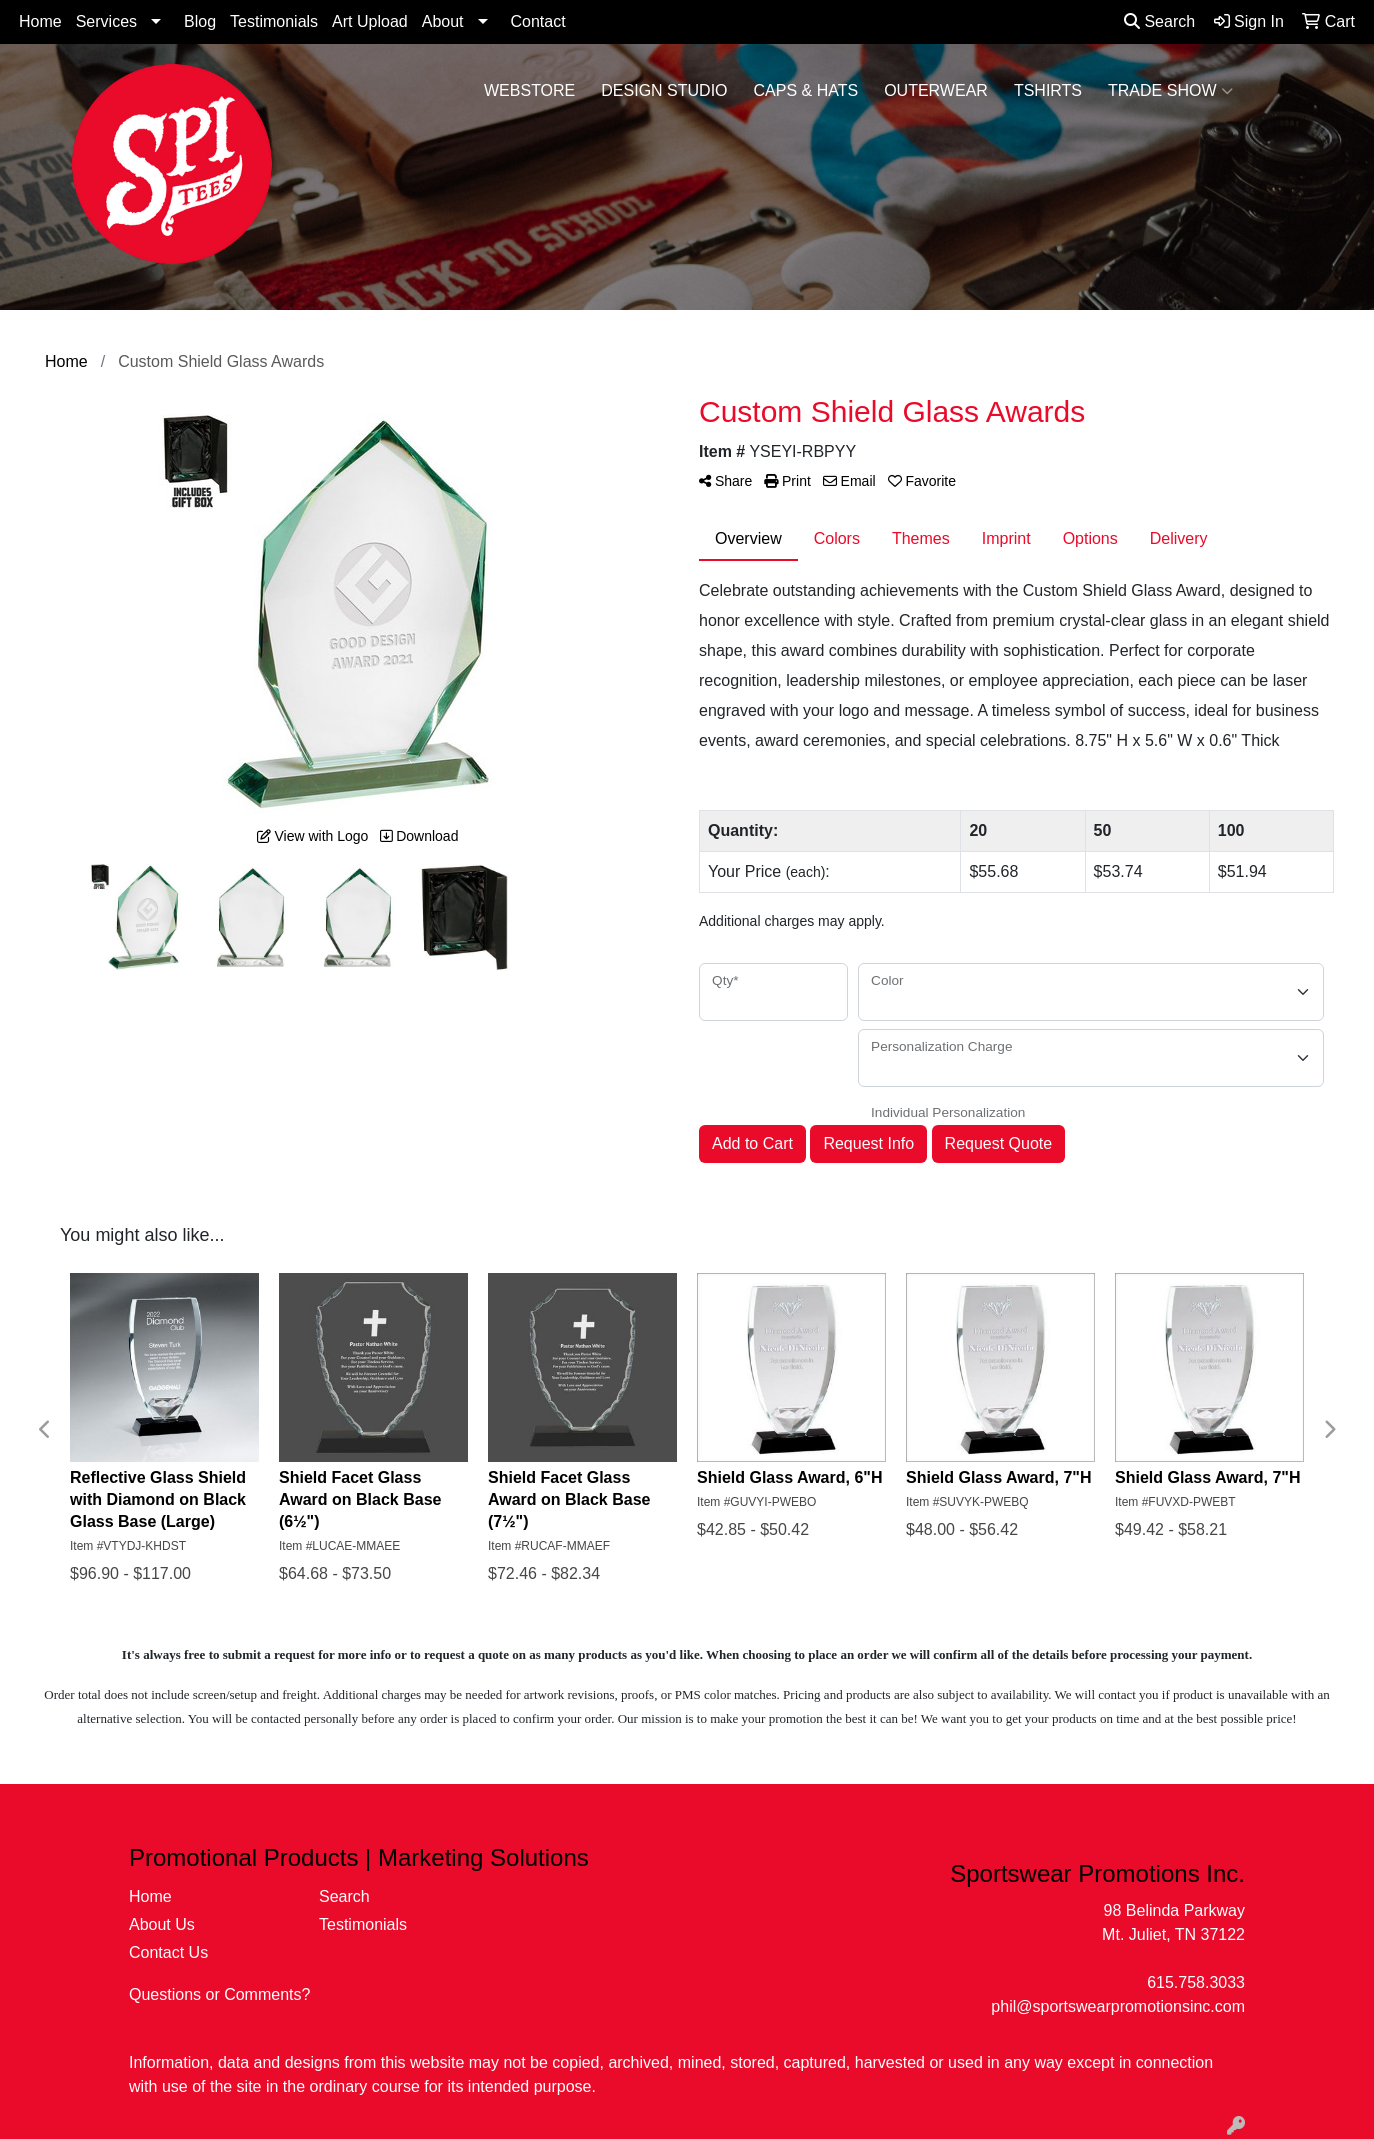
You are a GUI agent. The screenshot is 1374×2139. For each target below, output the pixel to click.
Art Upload (370, 21)
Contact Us (168, 1952)
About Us (162, 1924)
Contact (538, 21)
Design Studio (664, 90)
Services (106, 21)
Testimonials (274, 21)
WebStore (529, 90)
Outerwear (936, 90)
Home (40, 21)
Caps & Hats (806, 90)
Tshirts (1048, 90)
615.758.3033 (1196, 1982)
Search (1159, 21)
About (443, 21)
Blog (200, 21)
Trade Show (1170, 91)
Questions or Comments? (219, 1994)
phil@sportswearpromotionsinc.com (1118, 2006)
